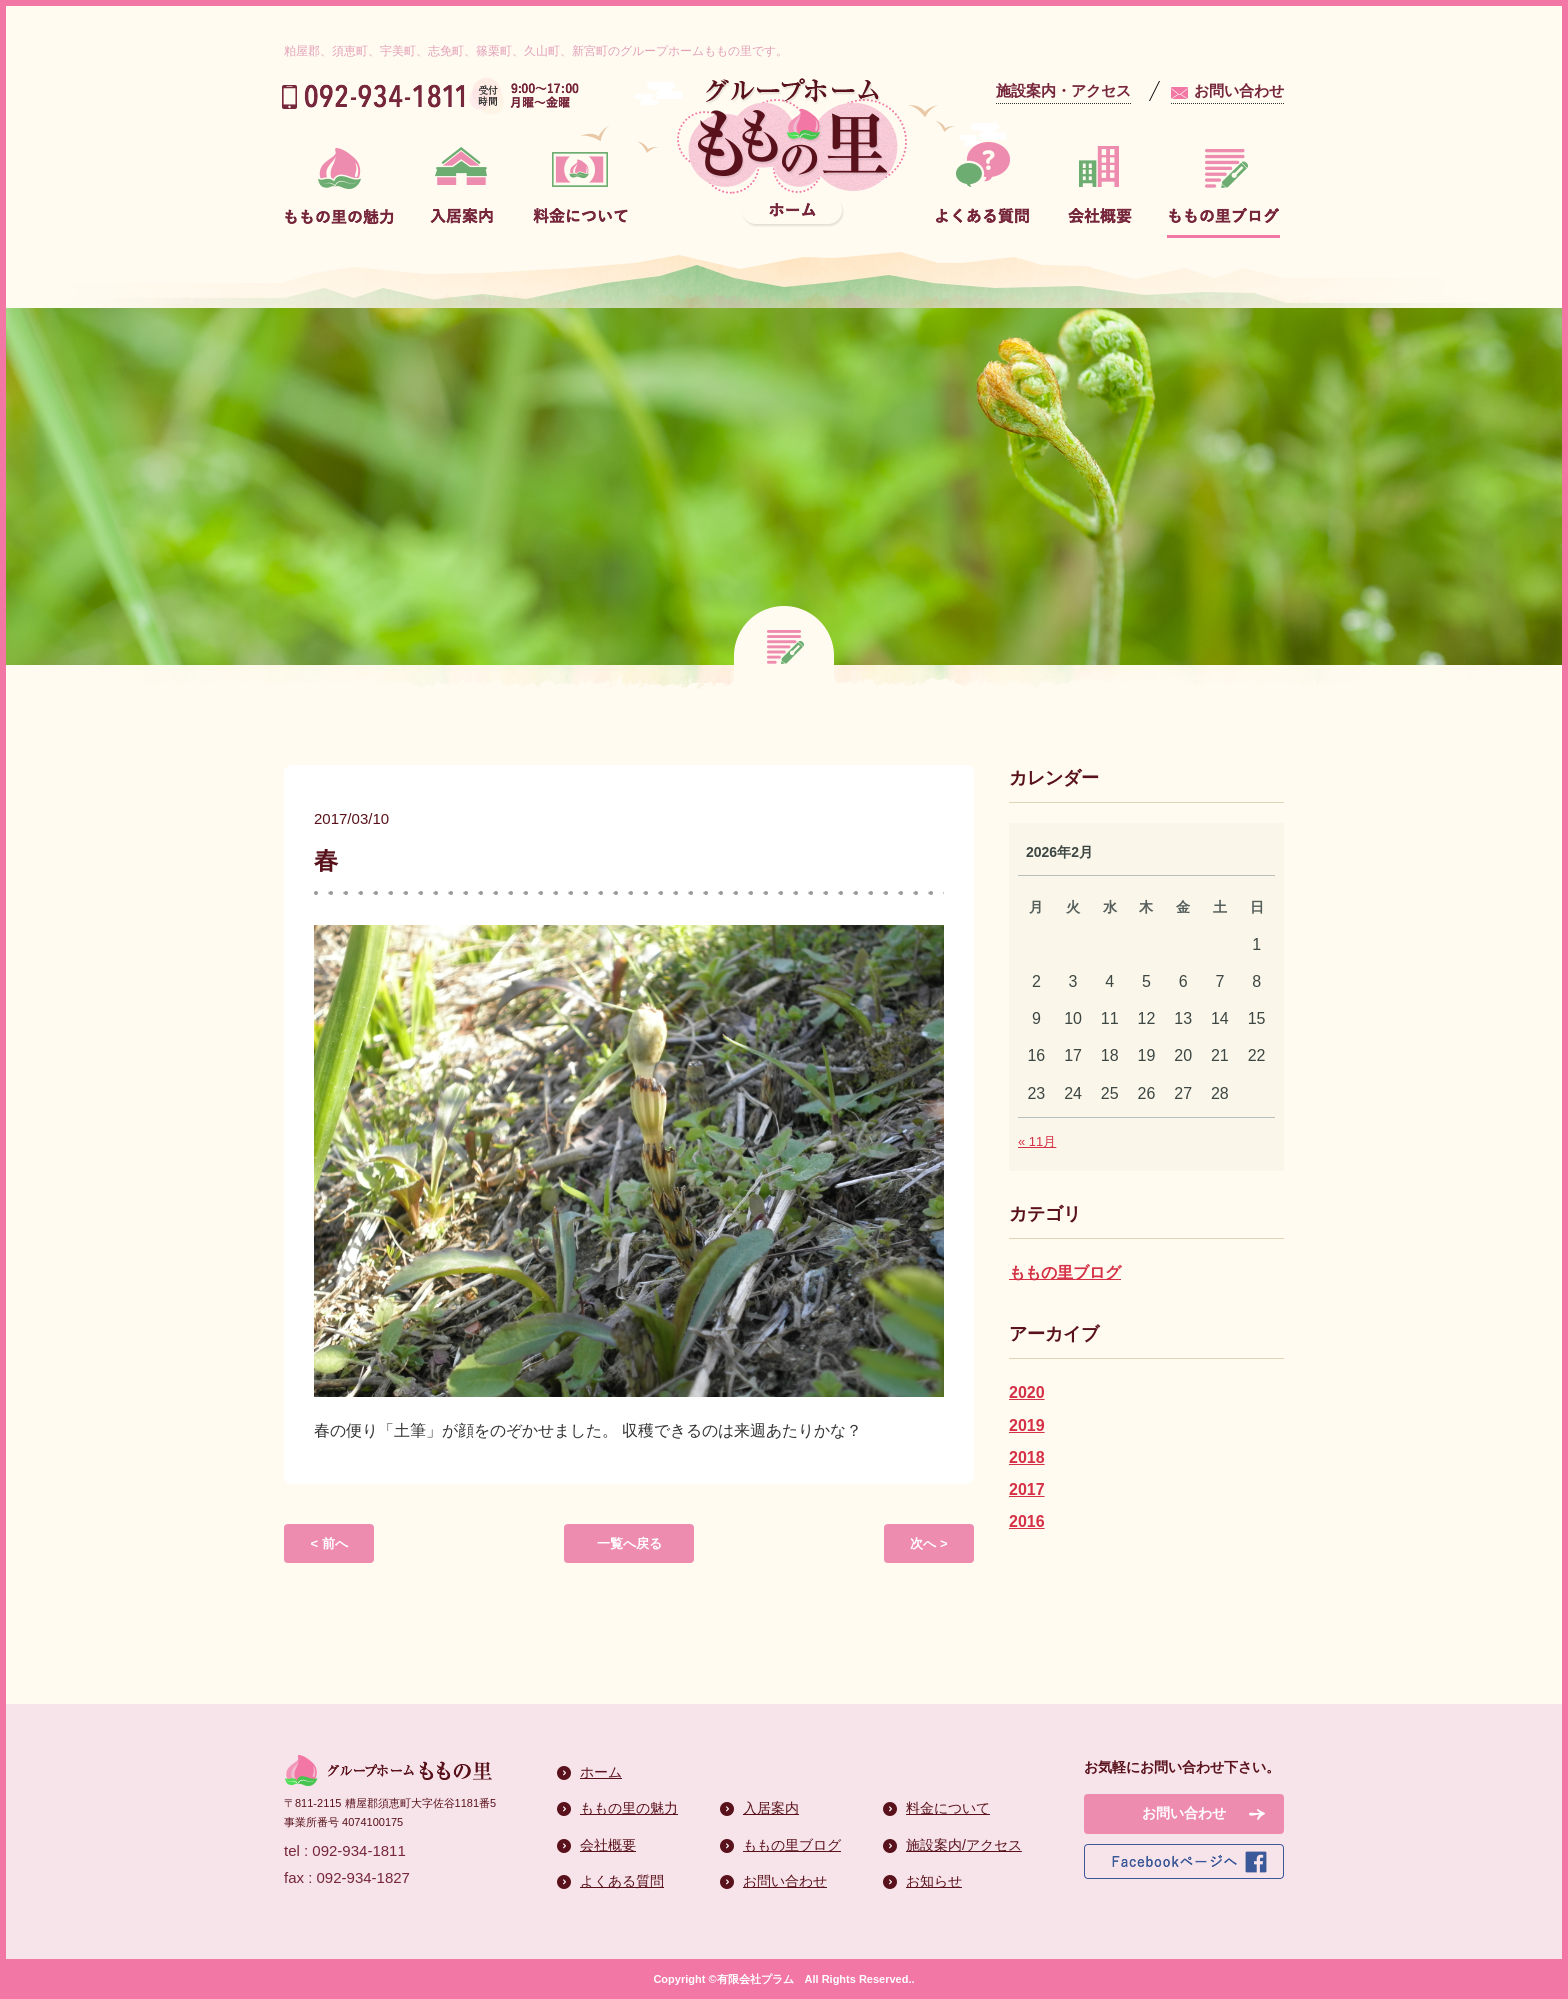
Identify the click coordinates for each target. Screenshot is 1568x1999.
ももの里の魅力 (629, 1808)
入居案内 (771, 1808)
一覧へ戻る (629, 1543)
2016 (1027, 1521)
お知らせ (934, 1881)
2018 (1027, 1457)
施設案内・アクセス (1063, 90)
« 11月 (1037, 1141)
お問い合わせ (1239, 90)
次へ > (928, 1543)
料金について (948, 1808)
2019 (1027, 1425)
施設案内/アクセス (964, 1845)
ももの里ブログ (1065, 1272)
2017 (1027, 1489)
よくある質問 (622, 1881)
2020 (1027, 1392)
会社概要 (608, 1845)
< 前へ (328, 1543)
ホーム (601, 1772)
